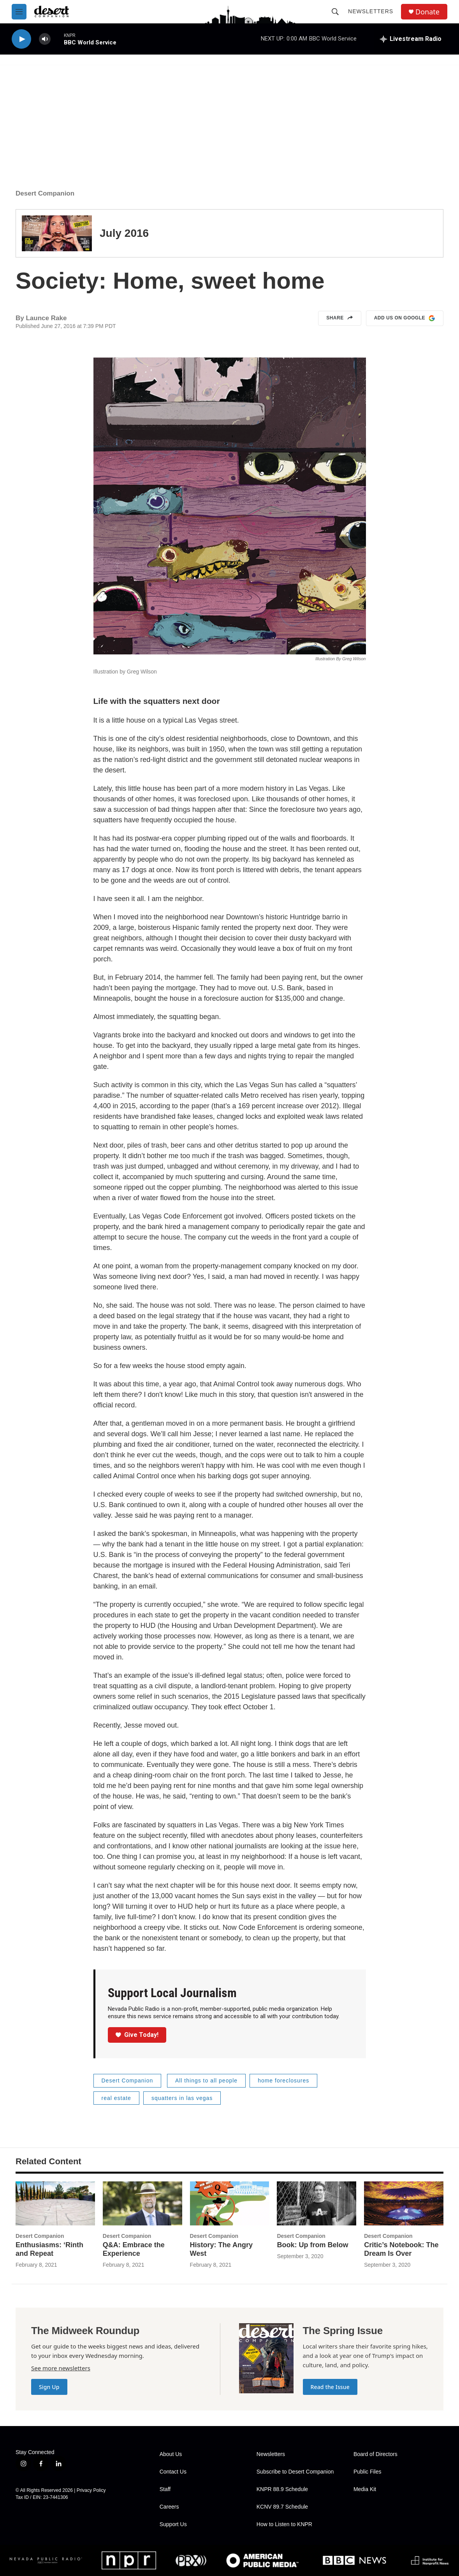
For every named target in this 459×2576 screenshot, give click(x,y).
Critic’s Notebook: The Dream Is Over (401, 2249)
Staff (165, 2489)
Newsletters (370, 11)
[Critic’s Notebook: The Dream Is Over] (403, 2203)
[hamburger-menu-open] (19, 11)
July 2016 (124, 233)
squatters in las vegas (182, 2098)
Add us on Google (404, 318)
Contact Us (173, 2472)
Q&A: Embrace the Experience (134, 2249)
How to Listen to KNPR (284, 2524)
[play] (21, 39)
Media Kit (364, 2489)
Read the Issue (330, 2387)
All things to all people (206, 2080)
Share (339, 318)
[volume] (44, 39)
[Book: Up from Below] (316, 2203)
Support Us (173, 2524)
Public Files (367, 2472)
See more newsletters (60, 2368)
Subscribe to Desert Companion (295, 2472)
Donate (427, 12)
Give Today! (137, 2034)
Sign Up (49, 2387)
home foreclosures (283, 2080)
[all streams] (410, 39)
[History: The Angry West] (229, 2203)
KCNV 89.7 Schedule (282, 2507)
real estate (116, 2098)
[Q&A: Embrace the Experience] (142, 2203)
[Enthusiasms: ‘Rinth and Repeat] (55, 2203)
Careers (169, 2507)
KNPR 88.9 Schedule (282, 2489)
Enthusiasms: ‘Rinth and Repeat (49, 2249)
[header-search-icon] (335, 11)
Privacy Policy (91, 2490)
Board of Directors (375, 2454)
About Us (171, 2454)
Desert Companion (45, 193)
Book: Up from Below (312, 2245)
